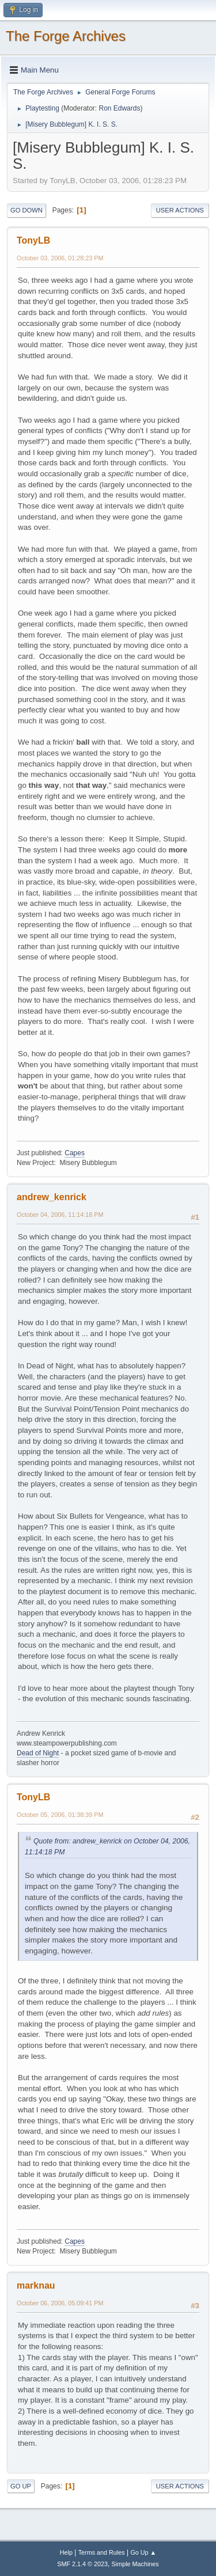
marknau (36, 2285)
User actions (180, 210)
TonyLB (33, 240)
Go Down (26, 210)
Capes (75, 1153)
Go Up (20, 2486)
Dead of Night (38, 1753)
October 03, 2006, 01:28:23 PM (60, 258)
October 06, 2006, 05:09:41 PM (60, 2303)
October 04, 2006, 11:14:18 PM (60, 1214)
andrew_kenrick (51, 1197)
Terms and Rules (101, 2552)
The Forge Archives (66, 36)
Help (66, 2552)
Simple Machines (135, 2563)
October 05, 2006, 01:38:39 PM (60, 1814)
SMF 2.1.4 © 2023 (82, 2563)
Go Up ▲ (143, 2552)
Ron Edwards (119, 108)
